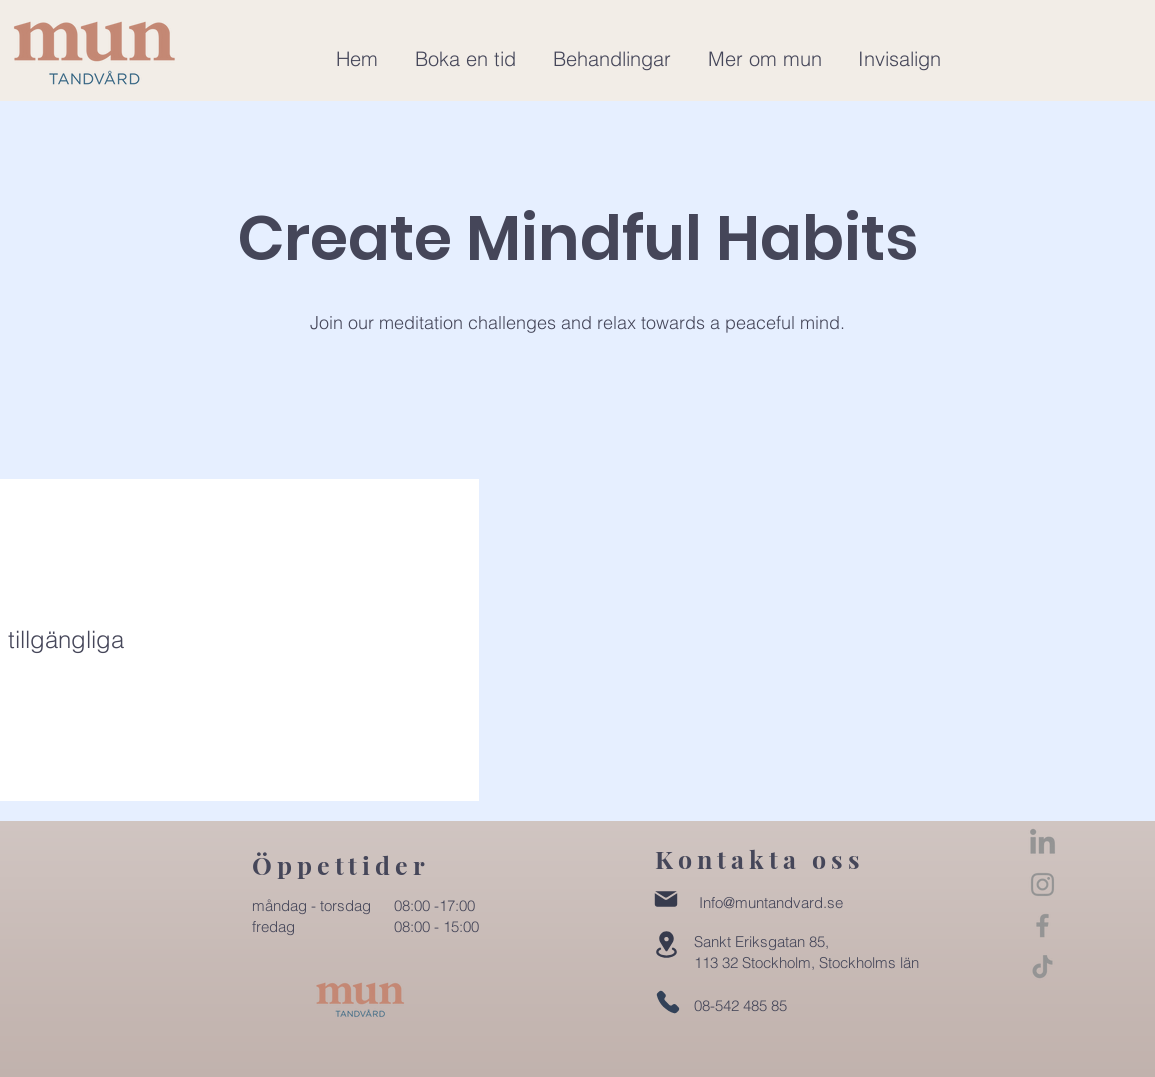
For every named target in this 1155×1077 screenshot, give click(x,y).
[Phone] (668, 1002)
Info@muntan (741, 902)
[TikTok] (1042, 966)
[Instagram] (1042, 884)
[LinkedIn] (1042, 843)
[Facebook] (1042, 925)
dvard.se (813, 902)
